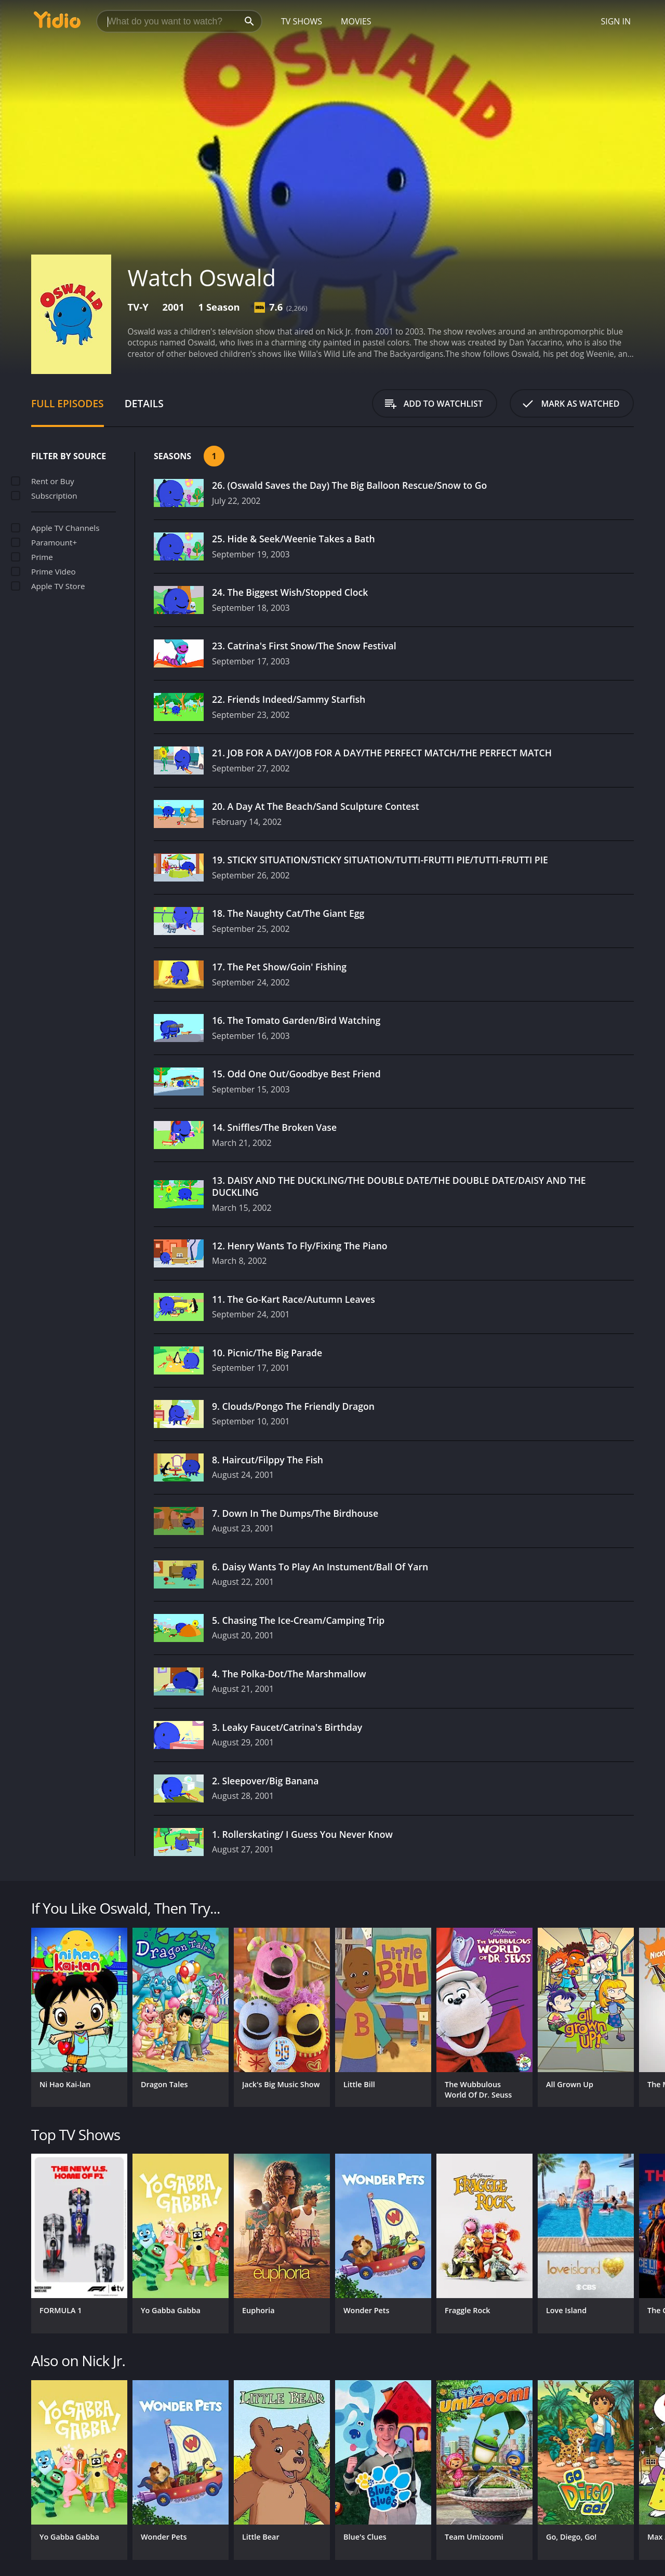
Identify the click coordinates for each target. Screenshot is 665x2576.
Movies (356, 21)
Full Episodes (67, 403)
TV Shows (301, 21)
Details (144, 403)
